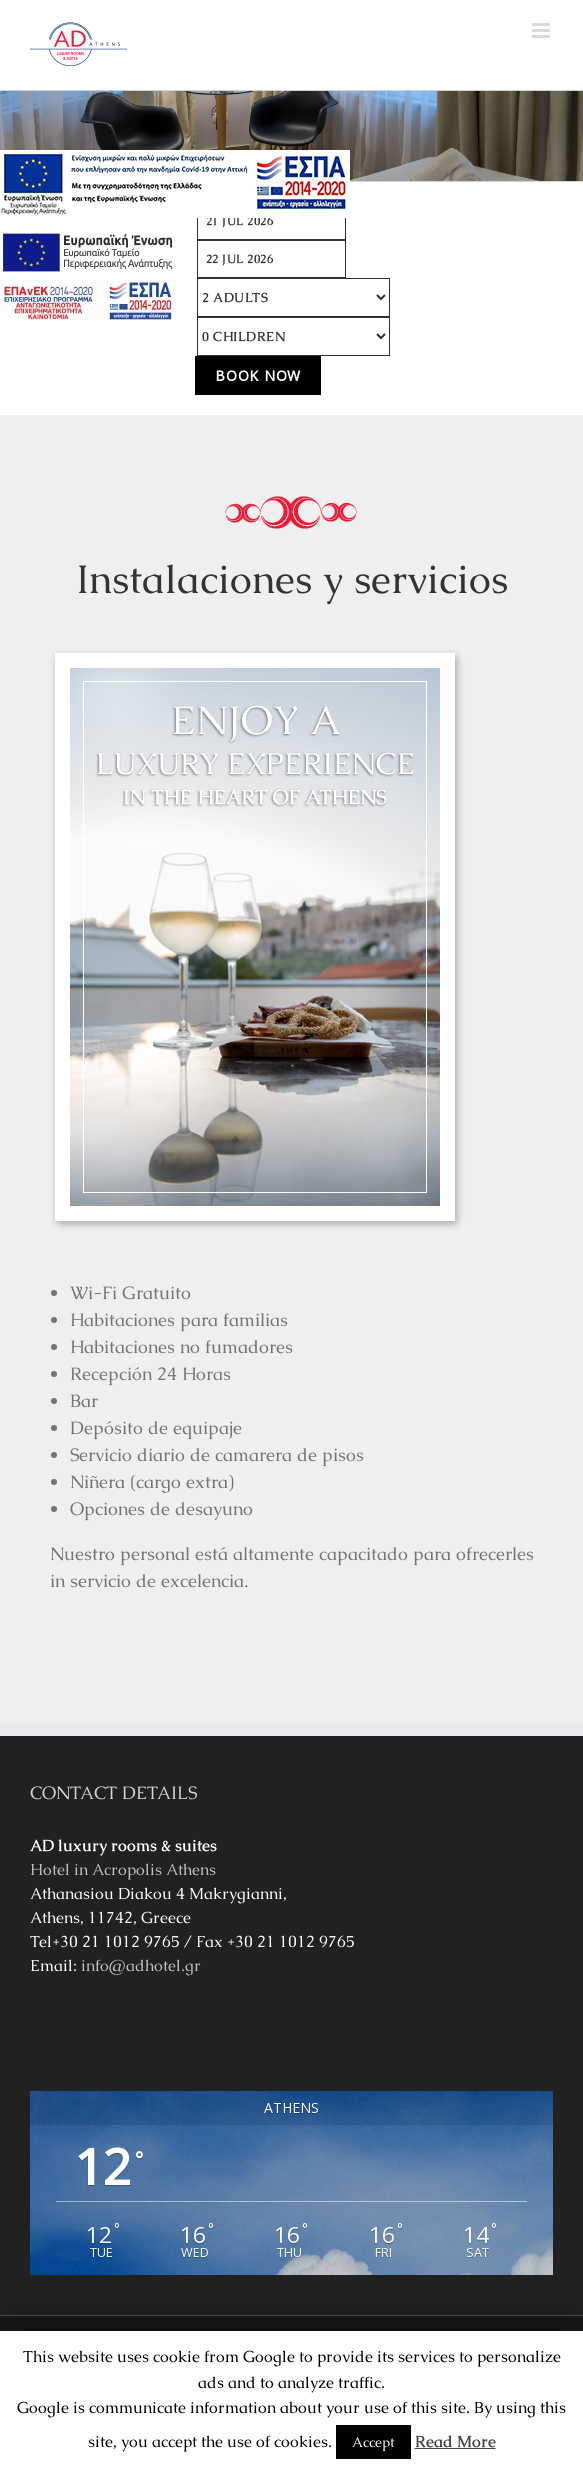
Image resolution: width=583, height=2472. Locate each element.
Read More (455, 2441)
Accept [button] (373, 2442)
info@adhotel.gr (141, 1965)
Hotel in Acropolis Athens (123, 1869)
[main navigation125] (175, 184)
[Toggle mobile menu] (542, 30)
